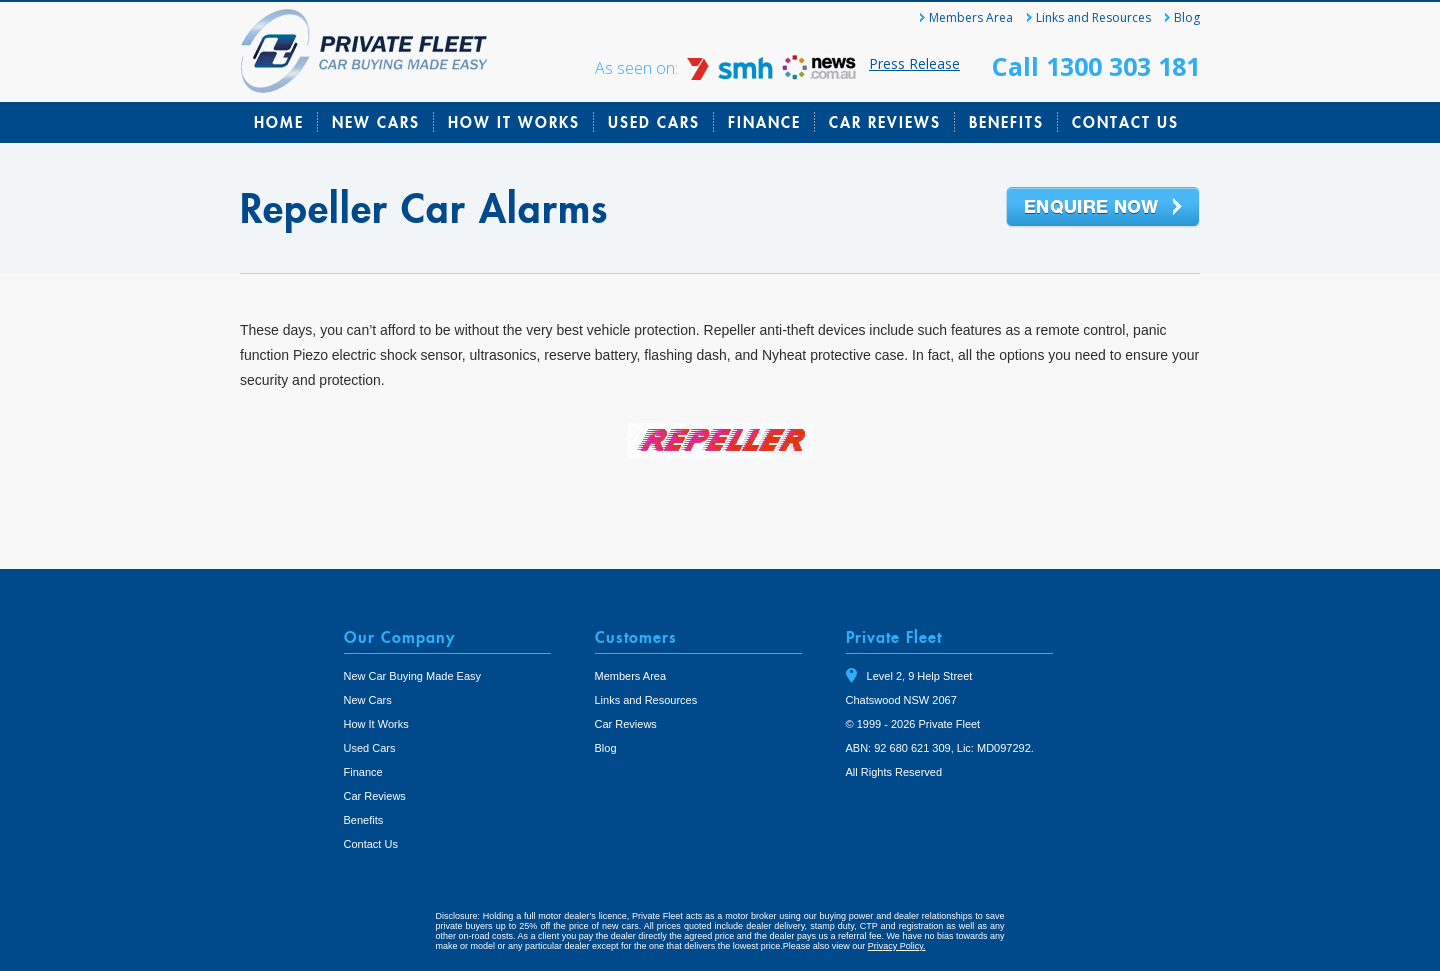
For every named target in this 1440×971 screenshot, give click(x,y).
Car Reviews (885, 122)
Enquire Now (1103, 208)
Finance (764, 122)
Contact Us (1125, 122)
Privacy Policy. (897, 946)
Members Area (971, 17)
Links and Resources (1093, 17)
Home (279, 122)
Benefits (1006, 122)
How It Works (514, 122)
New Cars (376, 122)
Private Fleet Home (364, 51)
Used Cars (654, 122)
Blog (1187, 17)
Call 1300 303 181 (1096, 66)
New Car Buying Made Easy (413, 676)
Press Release (914, 63)
